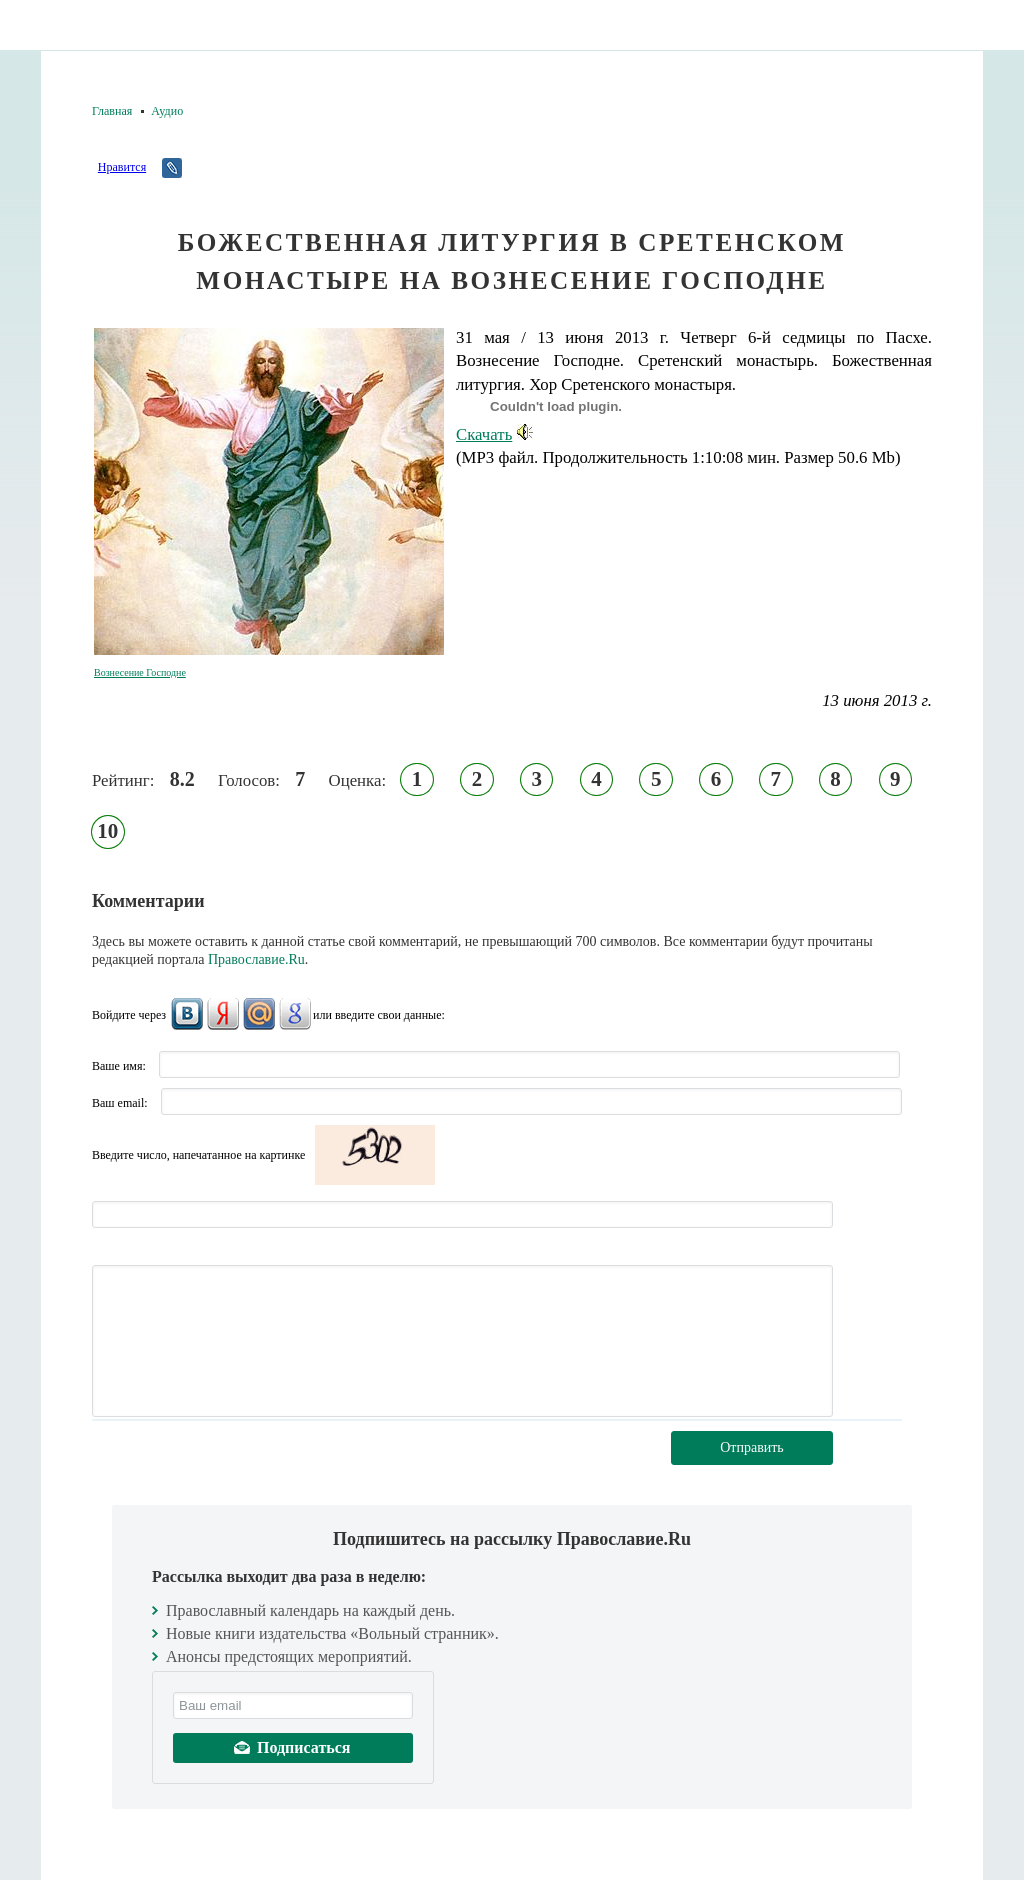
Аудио (167, 111)
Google (295, 1014)
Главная (112, 111)
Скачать (494, 434)
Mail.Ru (259, 1014)
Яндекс (223, 1014)
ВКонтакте (187, 1014)
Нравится (122, 167)
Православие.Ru (256, 959)
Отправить (752, 1447)
